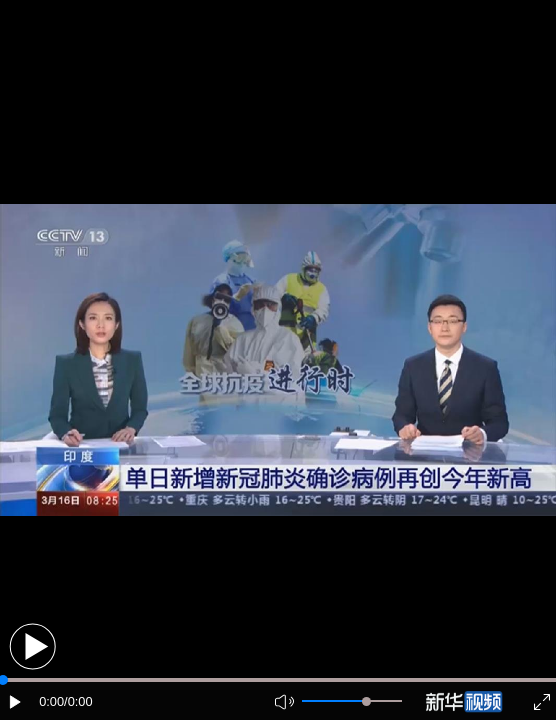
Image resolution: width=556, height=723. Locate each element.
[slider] (366, 701)
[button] (32, 646)
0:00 (51, 701)
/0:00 (78, 701)
